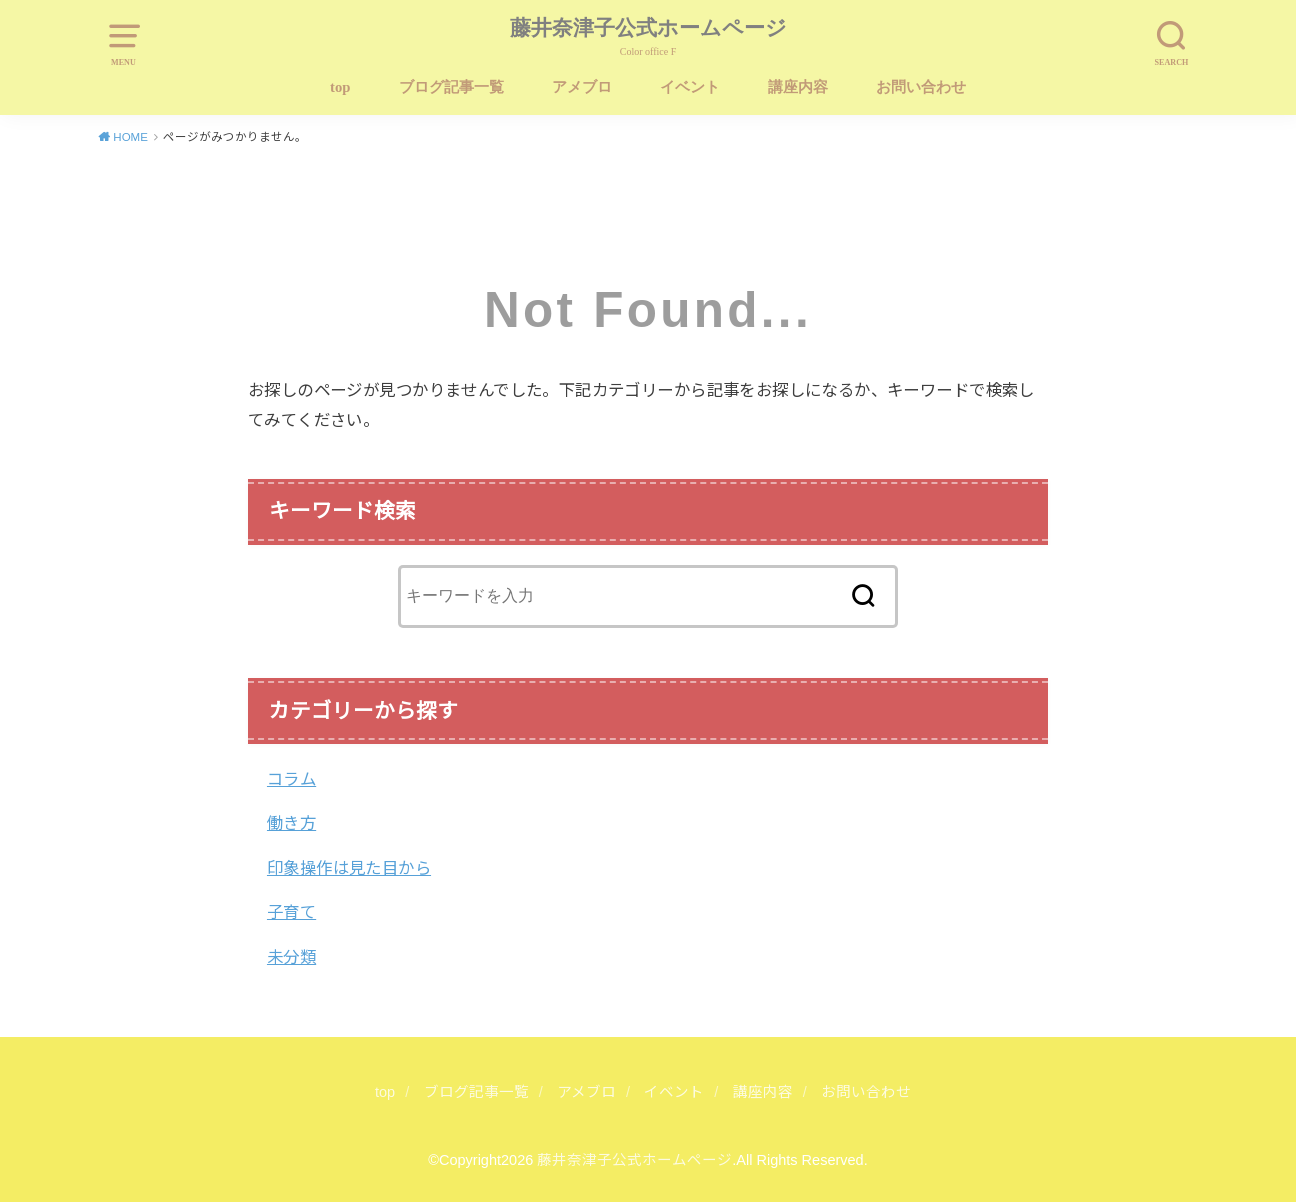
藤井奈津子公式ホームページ (648, 28)
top (340, 87)
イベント (690, 87)
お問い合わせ (921, 87)
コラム (291, 779)
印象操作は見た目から (349, 868)
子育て (291, 912)
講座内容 (798, 87)
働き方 (291, 823)
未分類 (291, 957)
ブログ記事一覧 (451, 87)
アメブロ (582, 87)
